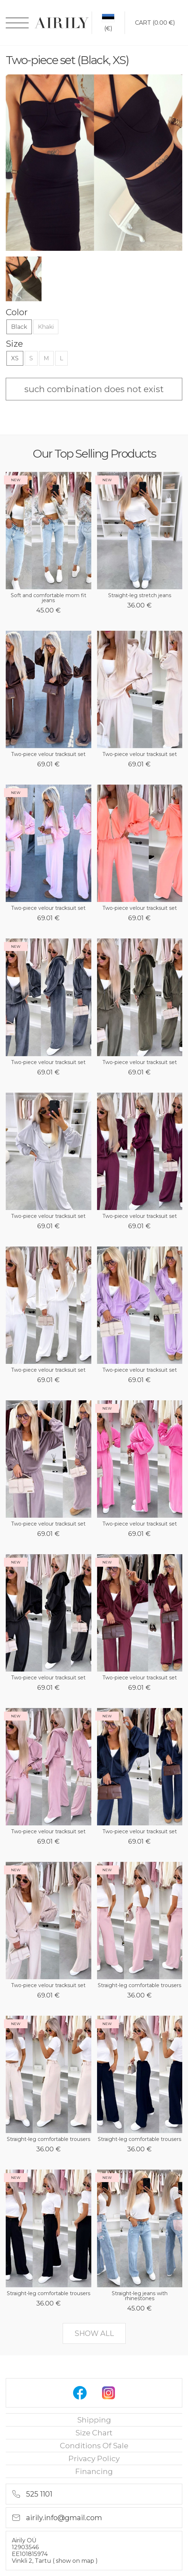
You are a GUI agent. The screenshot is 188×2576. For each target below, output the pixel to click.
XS (15, 358)
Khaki (46, 326)
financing (94, 2471)
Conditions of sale (94, 2445)
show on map (76, 2560)
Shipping (94, 2419)
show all (94, 2333)
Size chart (94, 2432)
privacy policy (94, 2458)
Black (19, 326)
